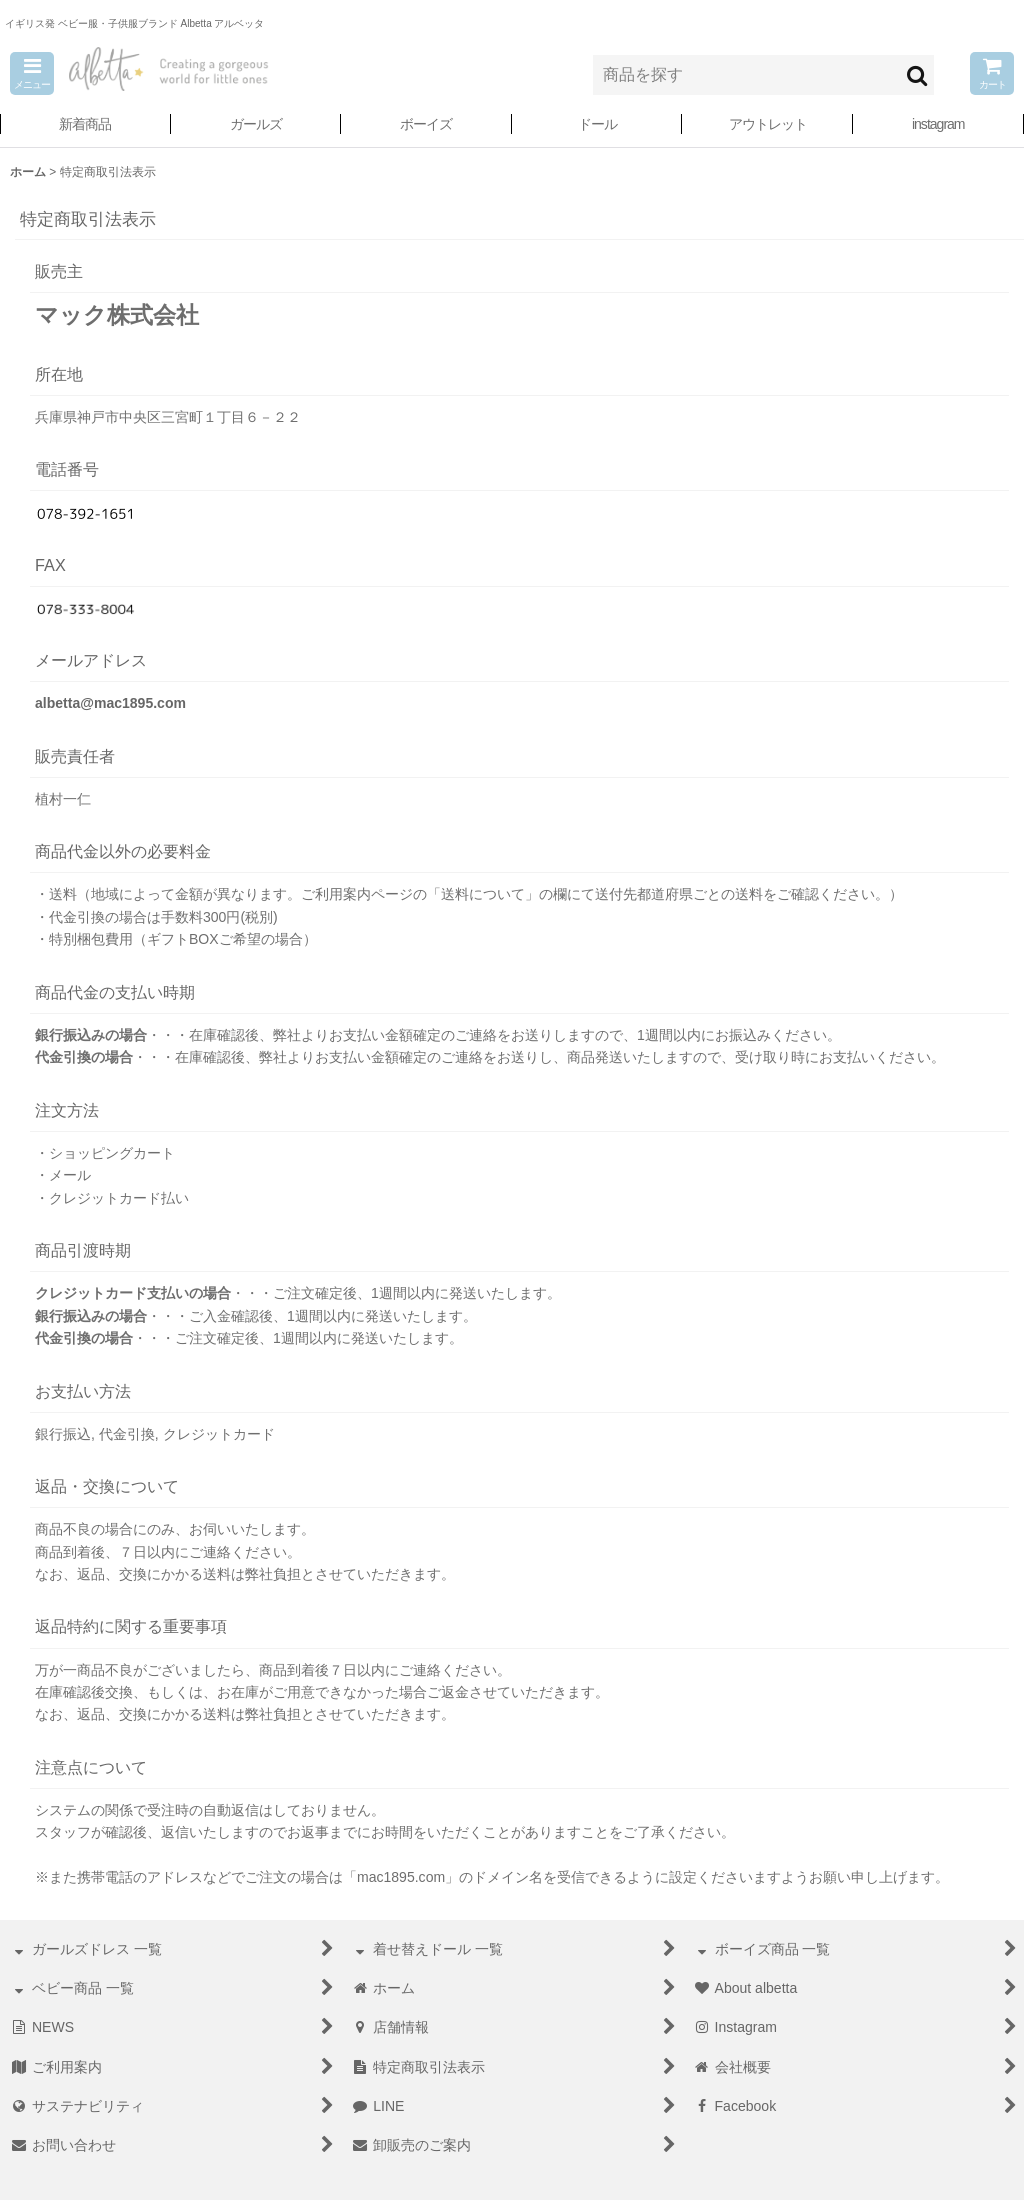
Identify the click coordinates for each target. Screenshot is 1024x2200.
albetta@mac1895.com (110, 703)
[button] (32, 73)
